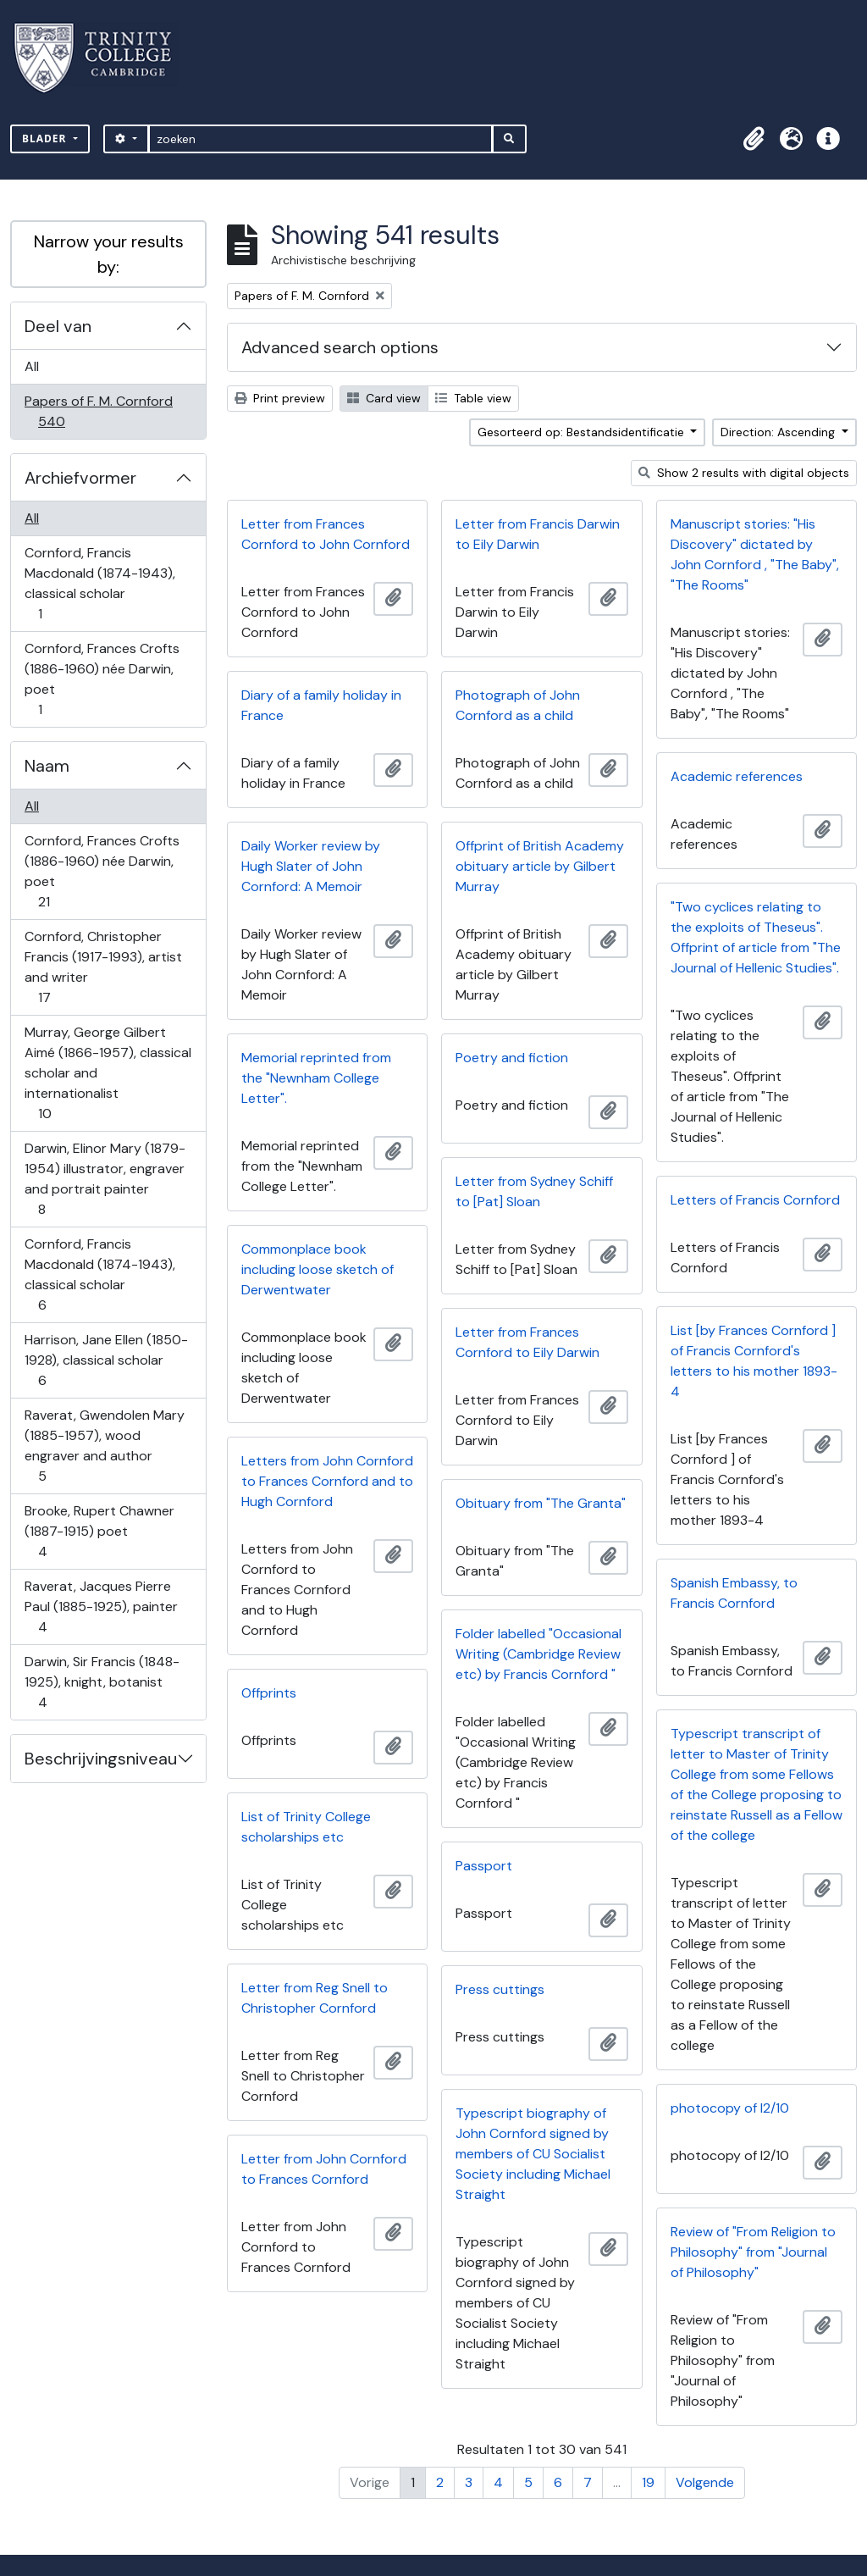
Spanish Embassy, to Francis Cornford (734, 1593)
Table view (473, 398)
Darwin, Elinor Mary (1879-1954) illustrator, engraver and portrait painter (104, 1179)
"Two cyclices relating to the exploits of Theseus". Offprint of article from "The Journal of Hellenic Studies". (756, 937)
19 (648, 2482)
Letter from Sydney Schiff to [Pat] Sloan (534, 1191)
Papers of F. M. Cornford (98, 411)
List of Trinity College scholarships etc (306, 1827)
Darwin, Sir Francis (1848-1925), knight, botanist (101, 1682)
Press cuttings (500, 1989)
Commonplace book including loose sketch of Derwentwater (317, 1269)
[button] (753, 139)
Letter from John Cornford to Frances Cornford (323, 2169)
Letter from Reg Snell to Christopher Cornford (314, 1998)
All (32, 366)
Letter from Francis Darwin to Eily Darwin (538, 534)
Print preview (280, 398)
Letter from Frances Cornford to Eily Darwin (527, 1342)
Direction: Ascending (779, 432)
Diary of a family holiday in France (321, 705)
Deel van (58, 326)
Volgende (705, 2482)
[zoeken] (320, 139)
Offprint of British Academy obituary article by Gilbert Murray (540, 866)
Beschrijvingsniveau (101, 1759)
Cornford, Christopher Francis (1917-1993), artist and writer (103, 967)
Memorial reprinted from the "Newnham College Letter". (316, 1078)
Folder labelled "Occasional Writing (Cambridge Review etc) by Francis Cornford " (538, 1654)
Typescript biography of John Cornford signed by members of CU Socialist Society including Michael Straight (533, 2153)
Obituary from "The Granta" (541, 1503)
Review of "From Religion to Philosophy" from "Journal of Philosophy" (753, 2252)
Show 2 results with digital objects (743, 472)
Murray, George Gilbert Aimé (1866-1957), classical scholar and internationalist (107, 1073)
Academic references (737, 776)
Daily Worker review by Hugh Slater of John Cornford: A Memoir (310, 866)
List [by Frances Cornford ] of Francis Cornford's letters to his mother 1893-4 (754, 1360)
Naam (47, 766)
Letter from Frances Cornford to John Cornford (325, 534)
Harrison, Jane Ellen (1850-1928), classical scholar (106, 1360)
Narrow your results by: (109, 254)
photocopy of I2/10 (730, 2108)
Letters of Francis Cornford (755, 1200)
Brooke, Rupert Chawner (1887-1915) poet (99, 1531)
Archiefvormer (80, 478)
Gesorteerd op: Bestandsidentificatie (583, 432)
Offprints (268, 1693)
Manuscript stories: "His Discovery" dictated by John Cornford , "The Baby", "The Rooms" (755, 554)
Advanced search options (340, 347)
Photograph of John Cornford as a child (518, 705)
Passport (484, 1866)
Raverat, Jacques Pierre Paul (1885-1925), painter (101, 1606)
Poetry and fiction (512, 1057)
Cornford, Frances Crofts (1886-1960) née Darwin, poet (101, 679)
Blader (46, 138)
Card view (384, 398)
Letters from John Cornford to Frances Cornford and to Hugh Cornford (327, 1481)
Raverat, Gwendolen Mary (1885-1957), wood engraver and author (104, 1445)
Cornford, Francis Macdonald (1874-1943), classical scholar (99, 583)
